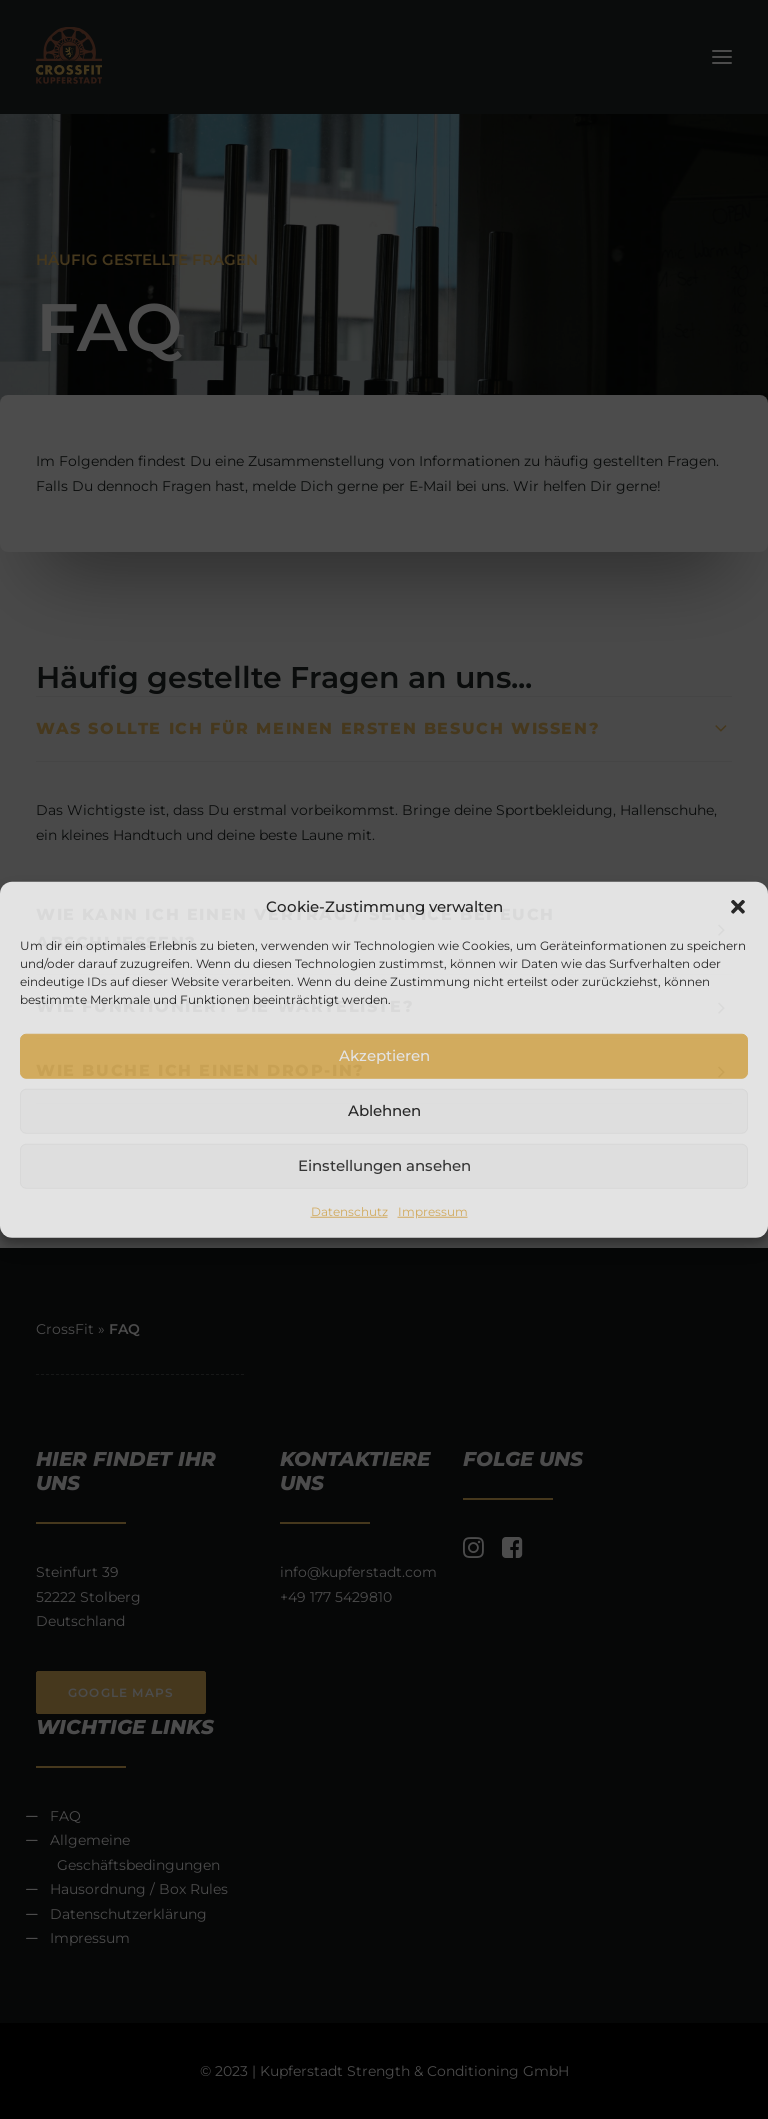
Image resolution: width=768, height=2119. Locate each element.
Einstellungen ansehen (384, 1165)
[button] (738, 906)
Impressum (433, 1210)
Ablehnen (384, 1110)
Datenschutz (349, 1210)
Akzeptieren (384, 1055)
